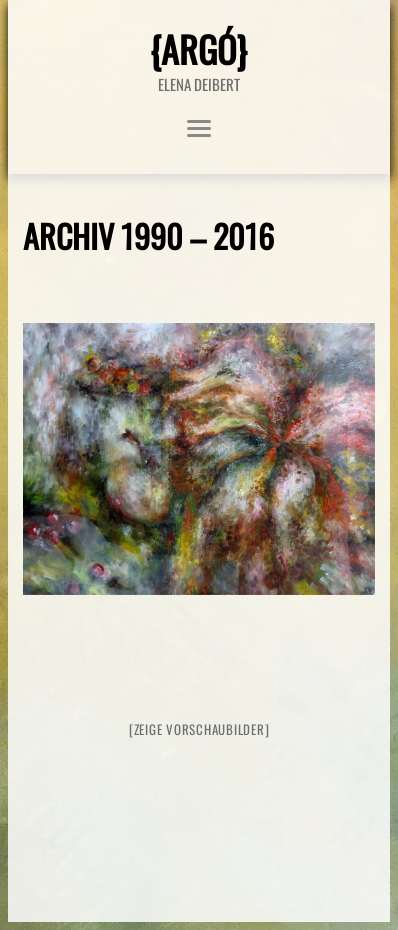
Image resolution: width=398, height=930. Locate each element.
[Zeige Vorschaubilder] (199, 729)
